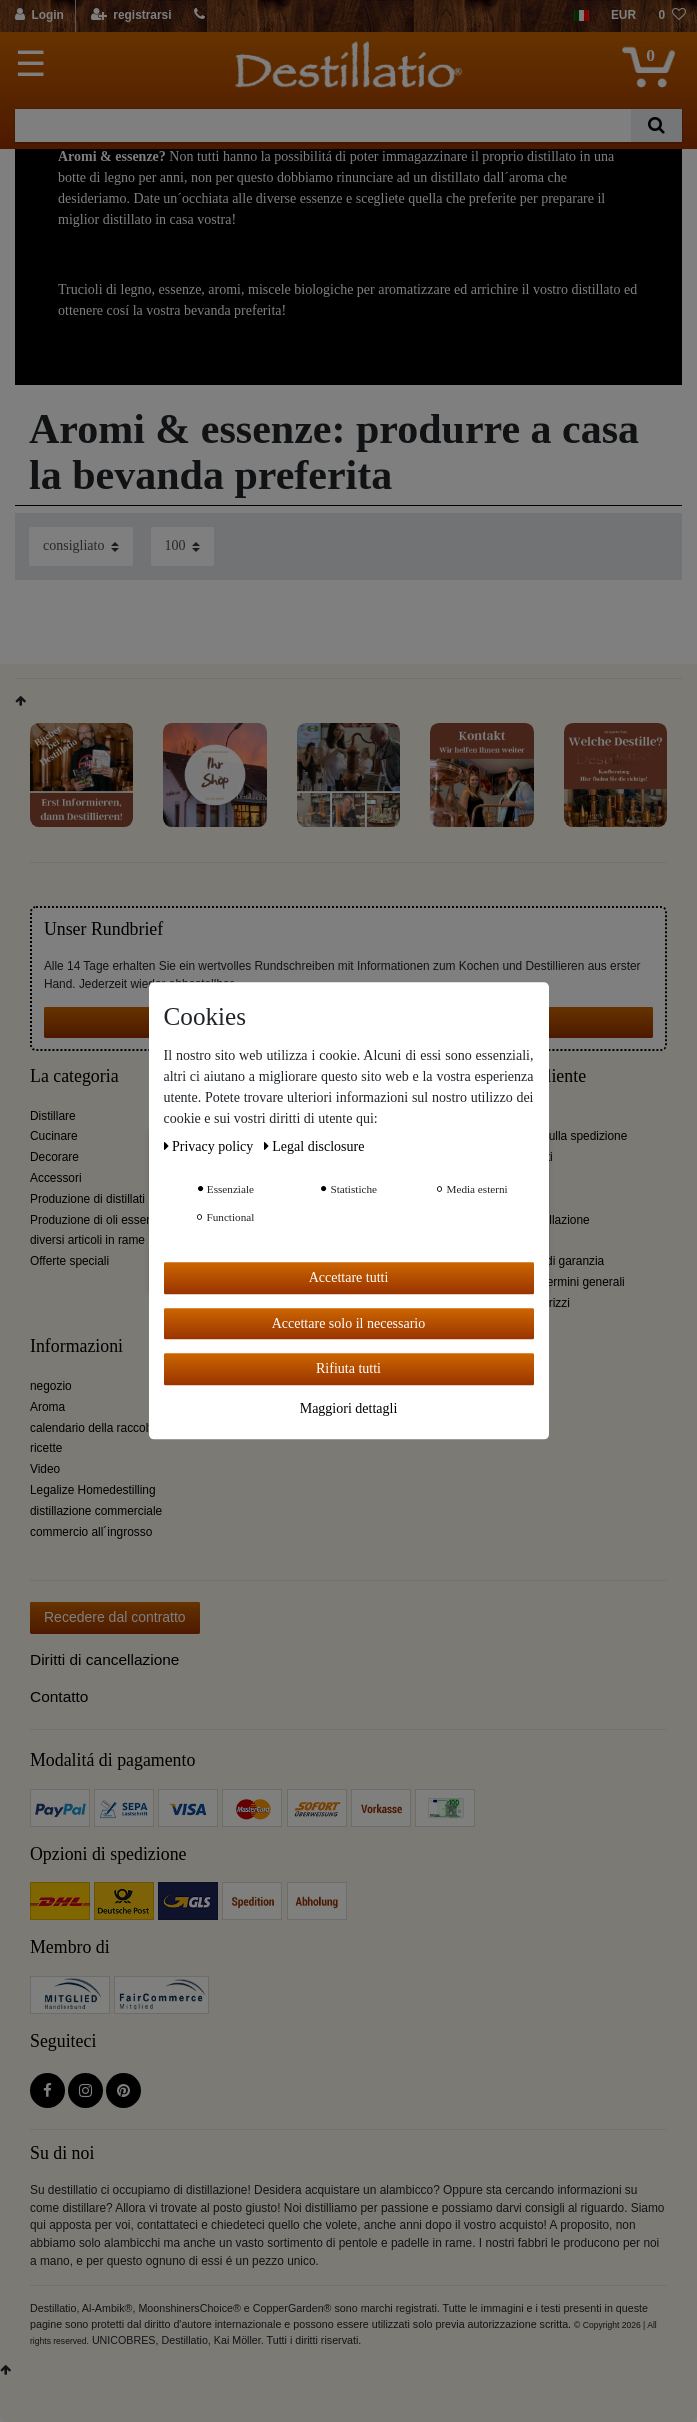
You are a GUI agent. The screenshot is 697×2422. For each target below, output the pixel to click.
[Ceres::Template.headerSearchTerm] (323, 125)
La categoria (74, 1076)
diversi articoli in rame (87, 1240)
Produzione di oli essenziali (101, 1220)
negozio (51, 1386)
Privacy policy (210, 1146)
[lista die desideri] (672, 16)
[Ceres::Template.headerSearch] (656, 125)
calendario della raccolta (94, 1428)
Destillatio (512, 1346)
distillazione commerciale (96, 1511)
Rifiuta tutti (348, 1368)
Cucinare (54, 1136)
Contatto (59, 1696)
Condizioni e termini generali (550, 1282)
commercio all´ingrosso (91, 1532)
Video (45, 1469)
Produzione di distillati (87, 1199)
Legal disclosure (314, 1146)
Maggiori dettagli (349, 1408)
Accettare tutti (349, 1277)
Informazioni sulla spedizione (551, 1136)
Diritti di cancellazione (104, 1659)
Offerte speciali (69, 1261)
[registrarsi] (130, 16)
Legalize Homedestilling (93, 1490)
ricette (46, 1448)
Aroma (47, 1407)
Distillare (53, 1116)
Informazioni (76, 1346)
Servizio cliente (530, 1076)
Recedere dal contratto (115, 1617)
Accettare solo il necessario (349, 1323)
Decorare (54, 1157)
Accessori (56, 1178)
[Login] (40, 16)
